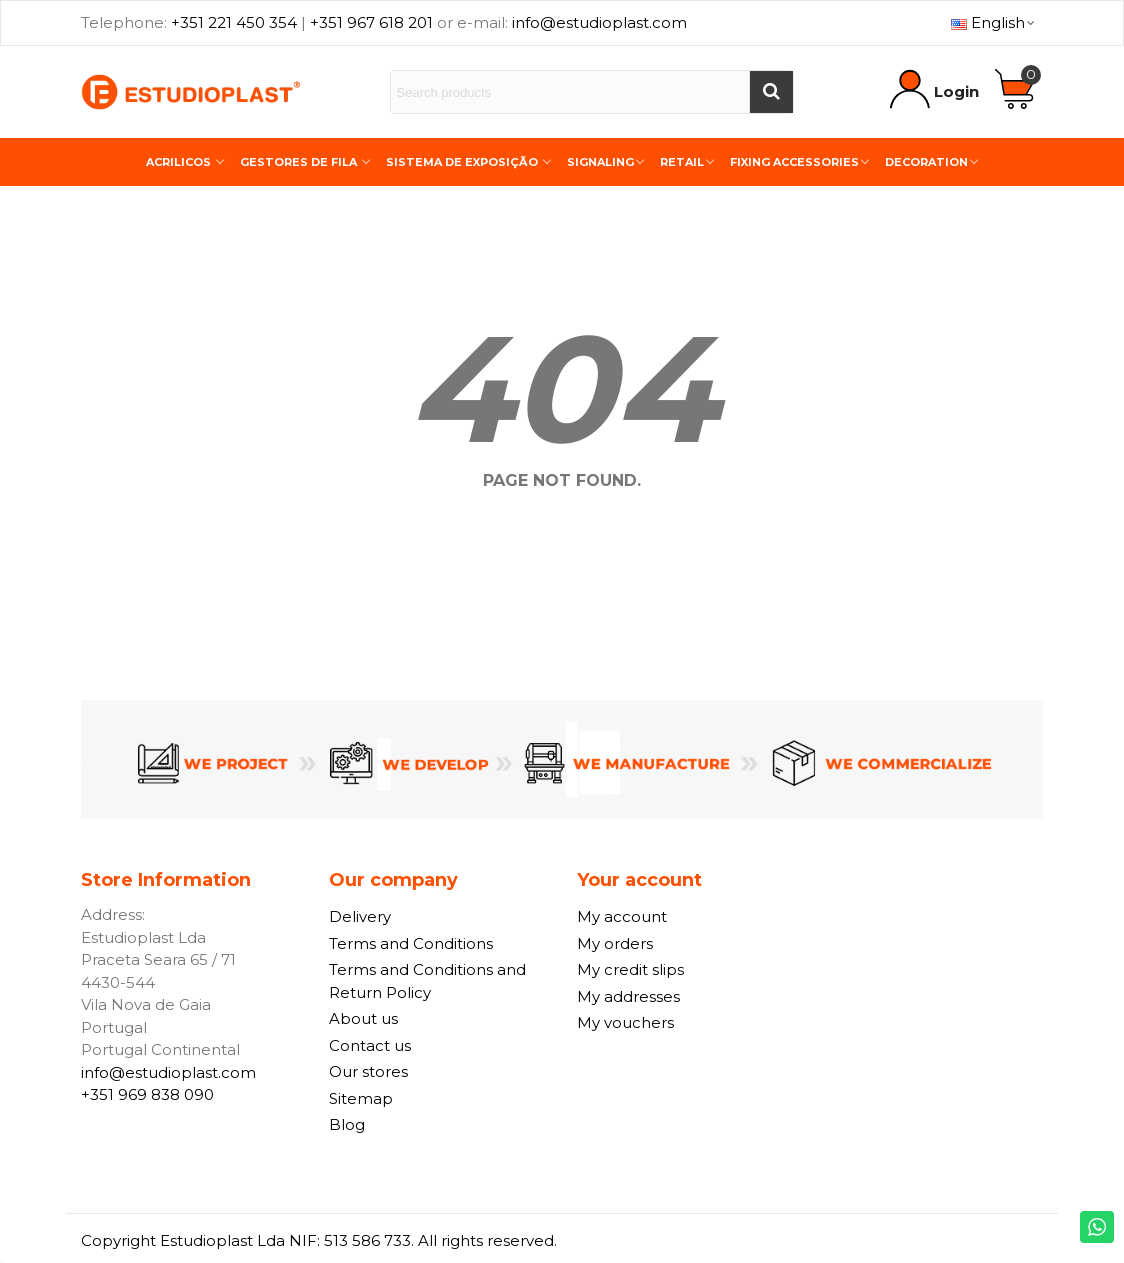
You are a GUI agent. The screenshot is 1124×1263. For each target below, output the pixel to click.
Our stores (368, 1071)
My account (622, 916)
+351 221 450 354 (234, 22)
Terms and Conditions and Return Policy (427, 981)
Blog (347, 1124)
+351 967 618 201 (371, 22)
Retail (682, 162)
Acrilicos (180, 162)
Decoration (926, 162)
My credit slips (630, 969)
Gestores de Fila (300, 162)
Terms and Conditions (411, 943)
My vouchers (625, 1022)
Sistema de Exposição (463, 162)
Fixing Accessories (794, 162)
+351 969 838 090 (147, 1094)
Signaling (600, 162)
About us (363, 1018)
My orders (615, 943)
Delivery (360, 916)
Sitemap (361, 1098)
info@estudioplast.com (599, 22)
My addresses (628, 996)
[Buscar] (771, 92)
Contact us (370, 1045)
